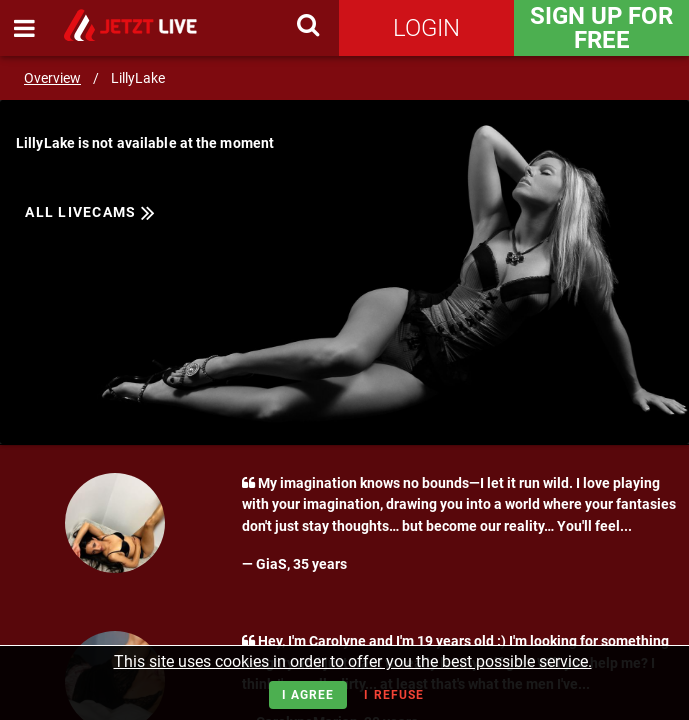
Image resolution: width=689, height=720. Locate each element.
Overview (52, 78)
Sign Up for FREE (601, 28)
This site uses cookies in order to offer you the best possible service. (353, 661)
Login (426, 28)
